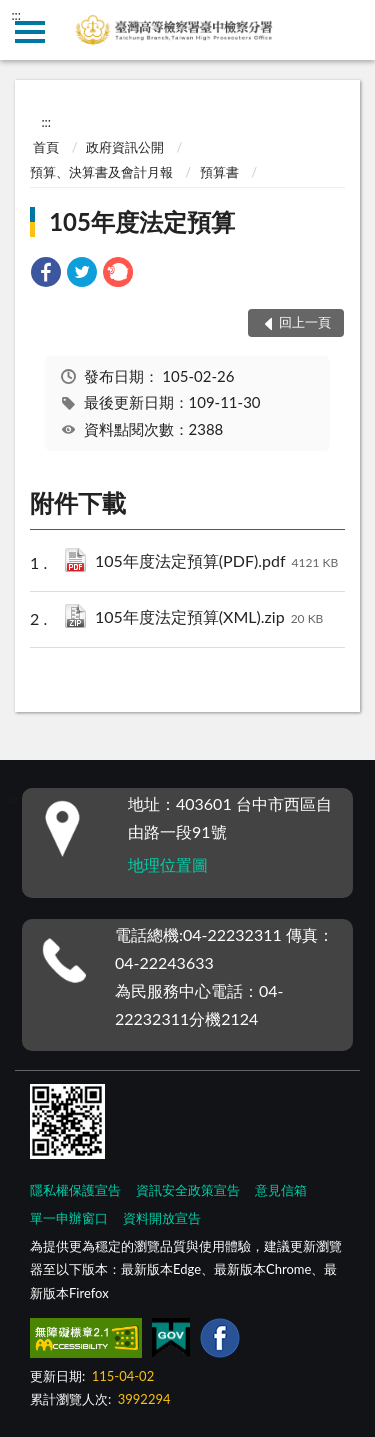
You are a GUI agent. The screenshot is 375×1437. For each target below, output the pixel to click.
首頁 (46, 147)
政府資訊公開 (125, 147)
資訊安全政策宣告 (188, 1190)
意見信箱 (281, 1190)
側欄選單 (30, 32)
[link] (46, 274)
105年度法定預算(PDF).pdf (216, 562)
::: (16, 15)
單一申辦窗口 (69, 1218)
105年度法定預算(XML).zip (209, 618)
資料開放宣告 (162, 1218)
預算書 (219, 172)
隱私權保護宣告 (75, 1190)
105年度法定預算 (142, 221)
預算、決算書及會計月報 (101, 172)
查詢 (345, 30)
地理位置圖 (168, 864)
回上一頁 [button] (305, 322)
